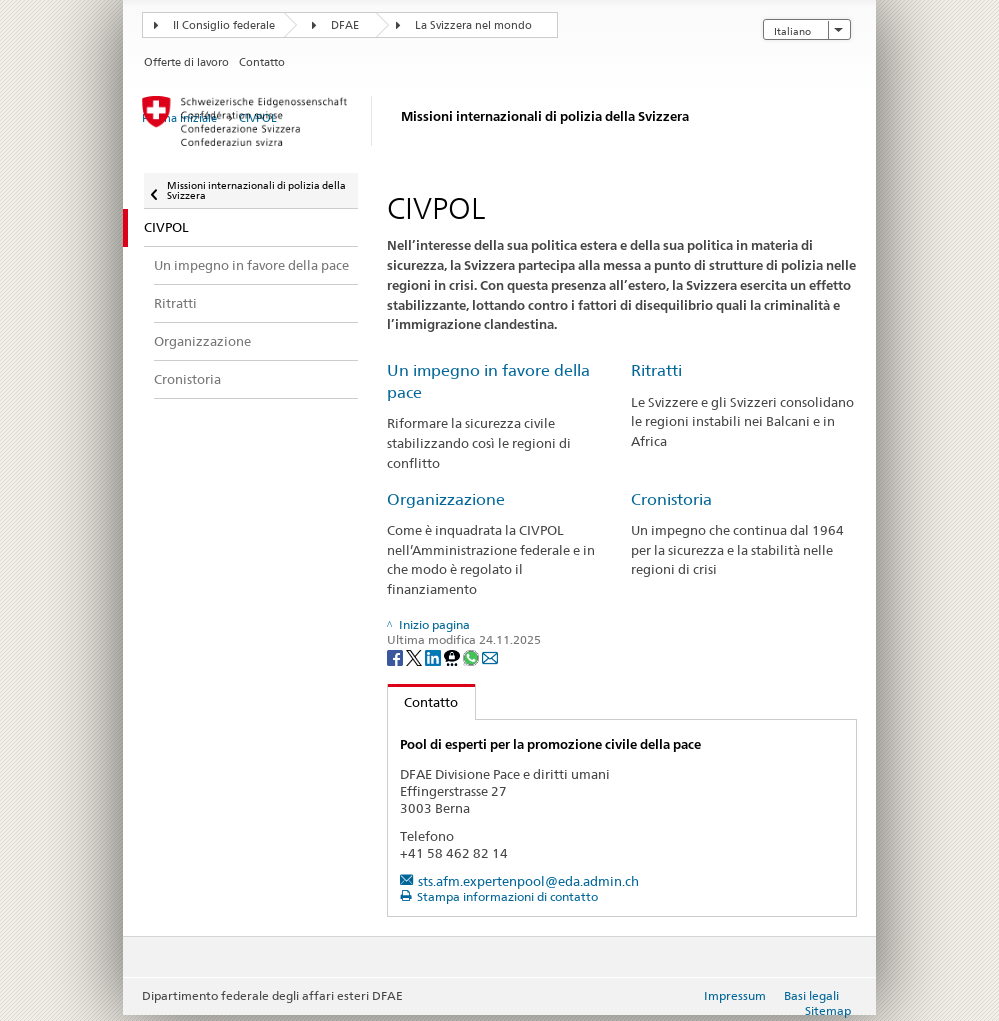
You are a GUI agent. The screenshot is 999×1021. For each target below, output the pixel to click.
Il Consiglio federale (224, 25)
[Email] (490, 656)
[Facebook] (396, 656)
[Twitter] (415, 656)
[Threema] (453, 656)
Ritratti (656, 370)
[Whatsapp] (472, 656)
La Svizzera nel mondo (473, 25)
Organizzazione (446, 499)
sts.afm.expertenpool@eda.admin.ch (528, 881)
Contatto (423, 702)
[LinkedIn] (434, 656)
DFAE (345, 25)
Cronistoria (671, 499)
